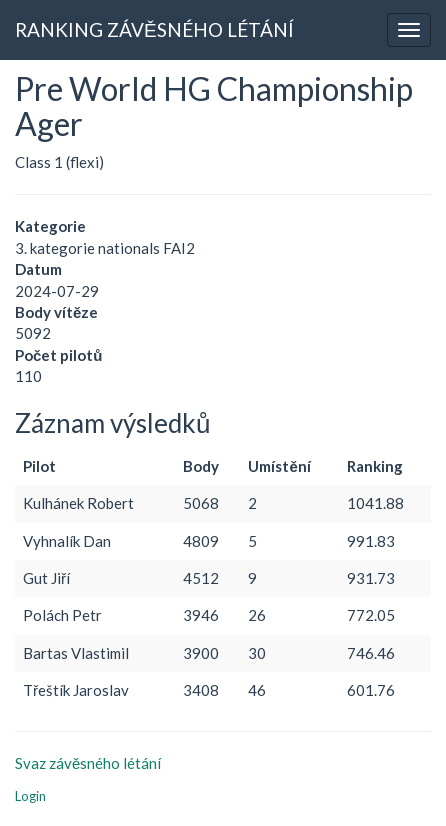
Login (30, 796)
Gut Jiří (46, 578)
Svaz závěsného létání (88, 763)
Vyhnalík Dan (67, 541)
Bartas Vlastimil (76, 653)
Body (201, 466)
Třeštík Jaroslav (76, 690)
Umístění (279, 466)
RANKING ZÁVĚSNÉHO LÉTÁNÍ (154, 29)
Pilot (39, 466)
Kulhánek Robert (78, 503)
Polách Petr (62, 615)
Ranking (375, 466)
